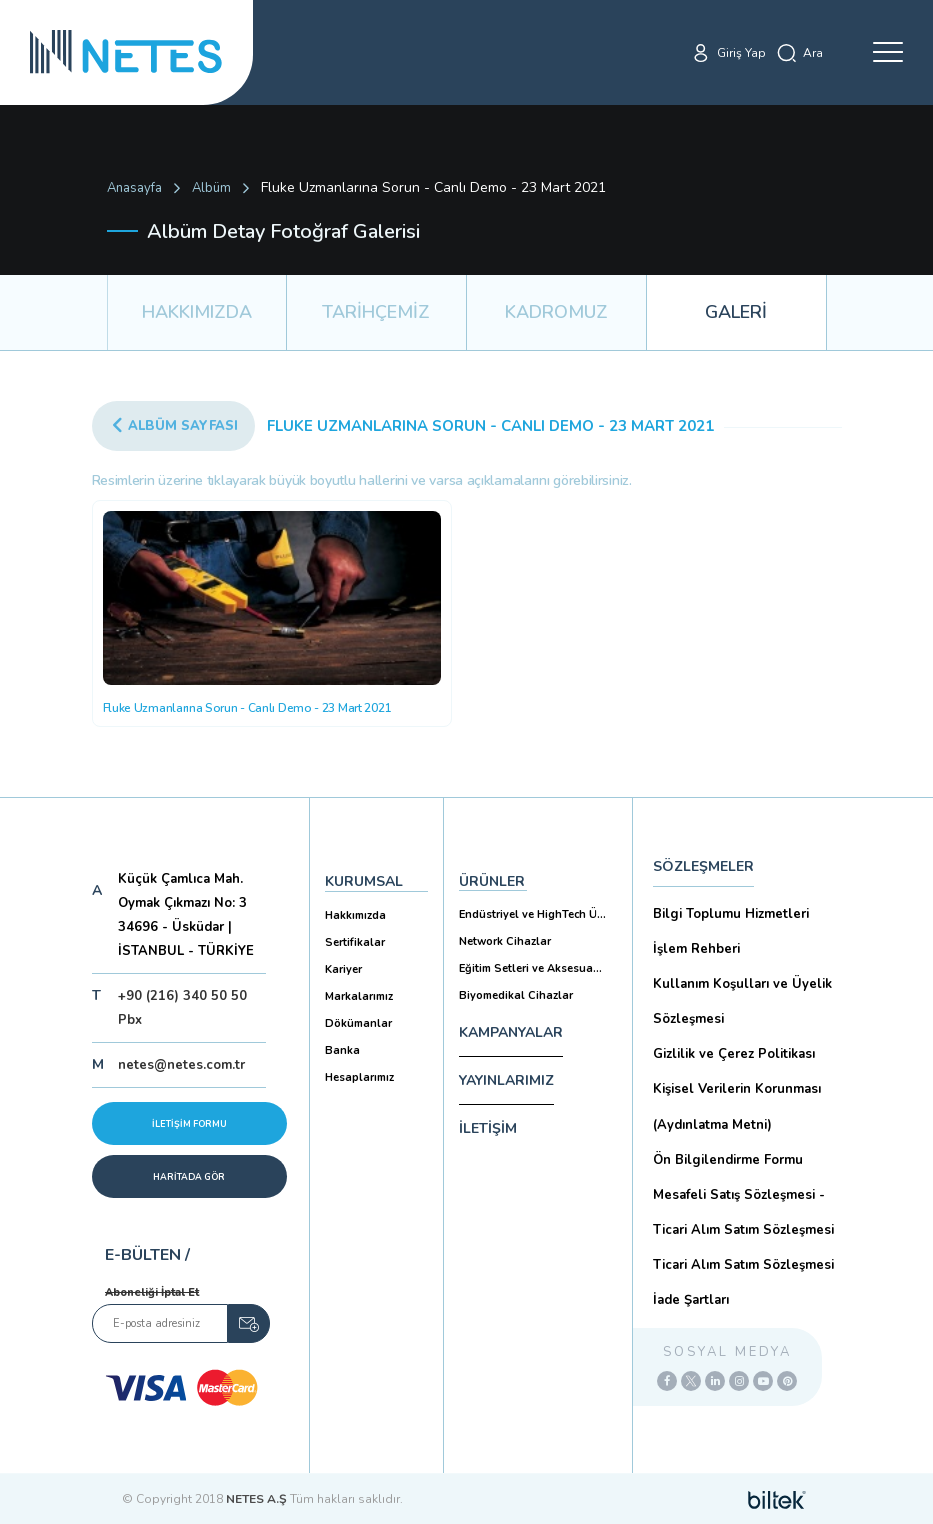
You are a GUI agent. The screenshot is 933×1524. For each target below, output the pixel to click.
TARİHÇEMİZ (376, 312)
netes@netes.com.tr (181, 1065)
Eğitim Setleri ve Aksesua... (530, 968)
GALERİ (736, 312)
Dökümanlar (358, 1023)
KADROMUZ (556, 312)
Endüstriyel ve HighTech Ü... (532, 914)
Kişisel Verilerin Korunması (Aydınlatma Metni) (737, 1106)
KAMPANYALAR (511, 1032)
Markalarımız (359, 996)
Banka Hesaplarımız (359, 1064)
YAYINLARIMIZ (506, 1080)
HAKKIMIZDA (197, 312)
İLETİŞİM (488, 1128)
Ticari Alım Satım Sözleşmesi (743, 1265)
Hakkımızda (355, 915)
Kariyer (343, 969)
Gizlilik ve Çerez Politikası (734, 1054)
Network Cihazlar (505, 941)
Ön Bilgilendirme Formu (728, 1160)
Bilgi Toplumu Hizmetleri (731, 914)
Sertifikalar (355, 942)
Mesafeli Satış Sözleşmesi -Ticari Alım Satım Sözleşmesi (743, 1212)
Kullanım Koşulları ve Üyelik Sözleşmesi (742, 1001)
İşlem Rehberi (696, 949)
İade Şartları (691, 1300)
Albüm (211, 188)
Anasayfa (134, 188)
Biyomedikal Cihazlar (516, 995)
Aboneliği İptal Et (152, 1292)
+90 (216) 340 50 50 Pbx (182, 1008)
